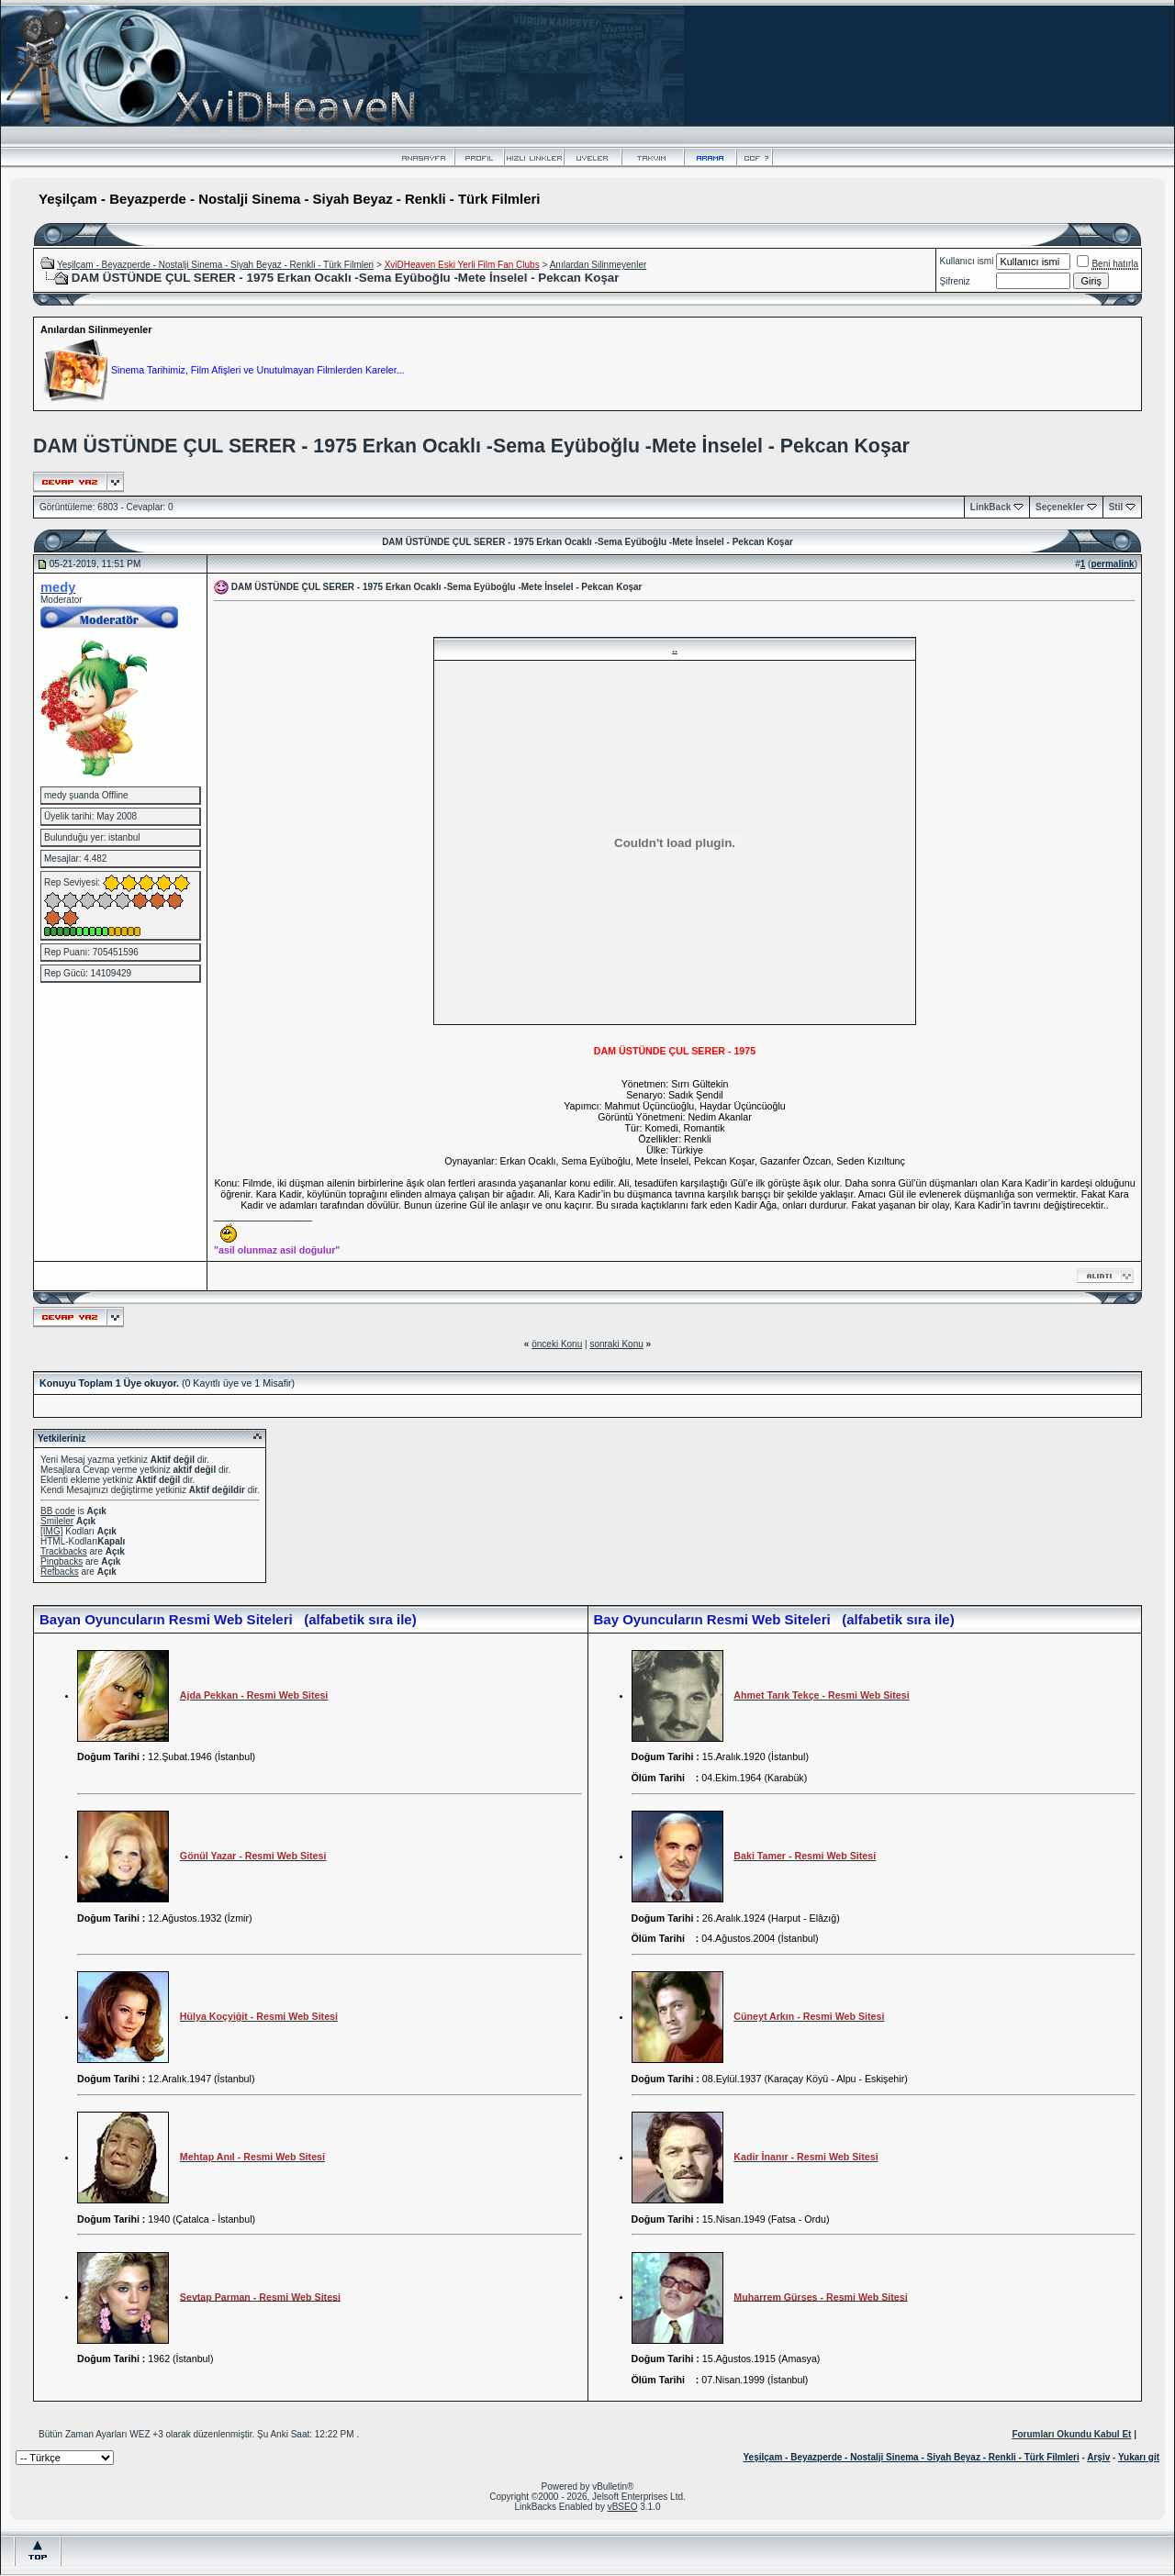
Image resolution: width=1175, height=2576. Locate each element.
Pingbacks (61, 1561)
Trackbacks (63, 1551)
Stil (1116, 507)
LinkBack (990, 507)
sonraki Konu (616, 1344)
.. (674, 648)
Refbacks (59, 1572)
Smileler (56, 1521)
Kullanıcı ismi (967, 261)
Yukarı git (1138, 2457)
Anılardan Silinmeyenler (598, 265)
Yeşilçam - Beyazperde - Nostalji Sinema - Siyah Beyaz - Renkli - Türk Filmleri (215, 265)
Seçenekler (1059, 507)
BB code (57, 1511)
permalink (1112, 564)
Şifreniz (955, 281)
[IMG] (51, 1531)
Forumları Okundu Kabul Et (1071, 2434)
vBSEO (623, 2507)
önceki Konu (557, 1344)
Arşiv (1098, 2457)
